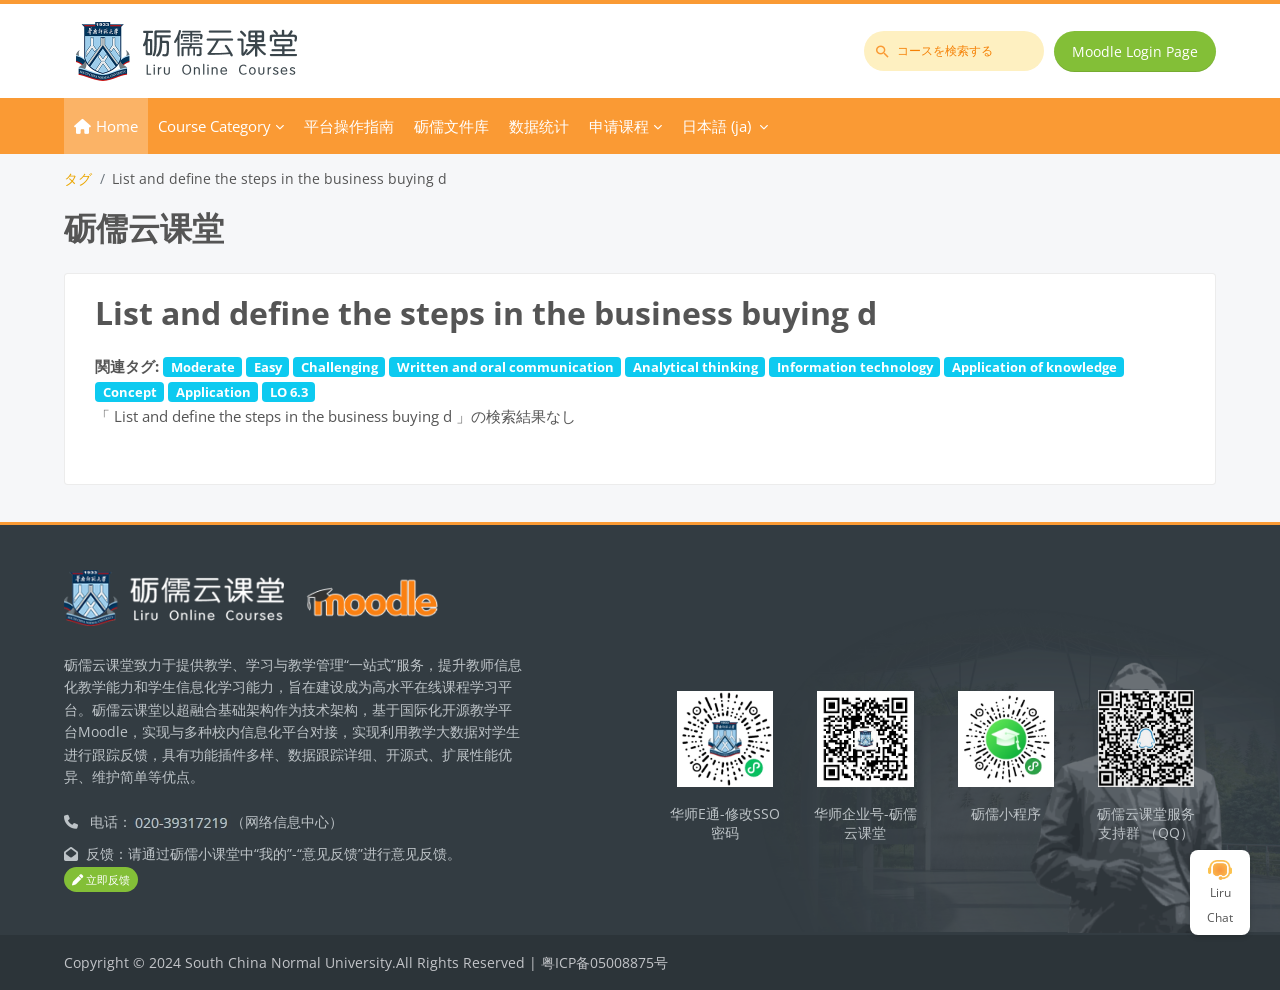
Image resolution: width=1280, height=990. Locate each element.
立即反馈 (101, 880)
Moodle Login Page (1135, 51)
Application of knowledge (1034, 367)
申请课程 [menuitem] (619, 126)
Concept (130, 392)
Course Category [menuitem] (214, 126)
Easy (268, 367)
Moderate (203, 367)
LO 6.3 (289, 392)
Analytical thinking (695, 367)
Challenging (339, 367)
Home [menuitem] (117, 126)
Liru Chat (1220, 893)
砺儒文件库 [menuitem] (451, 126)
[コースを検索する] (954, 51)
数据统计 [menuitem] (539, 126)
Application (213, 392)
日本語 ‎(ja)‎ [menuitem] (716, 126)
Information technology (855, 367)
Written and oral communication (505, 367)
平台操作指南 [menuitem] (349, 126)
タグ (78, 178)
